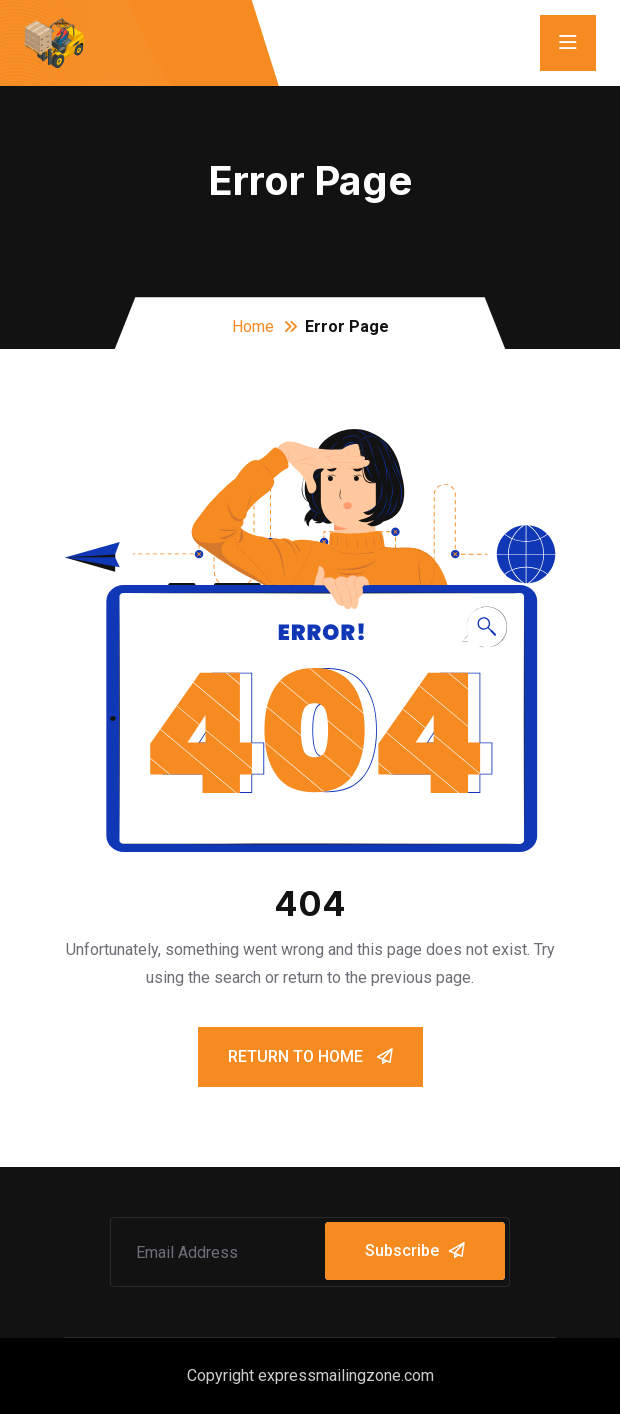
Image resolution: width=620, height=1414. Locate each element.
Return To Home (310, 1056)
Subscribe (415, 1250)
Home (253, 326)
